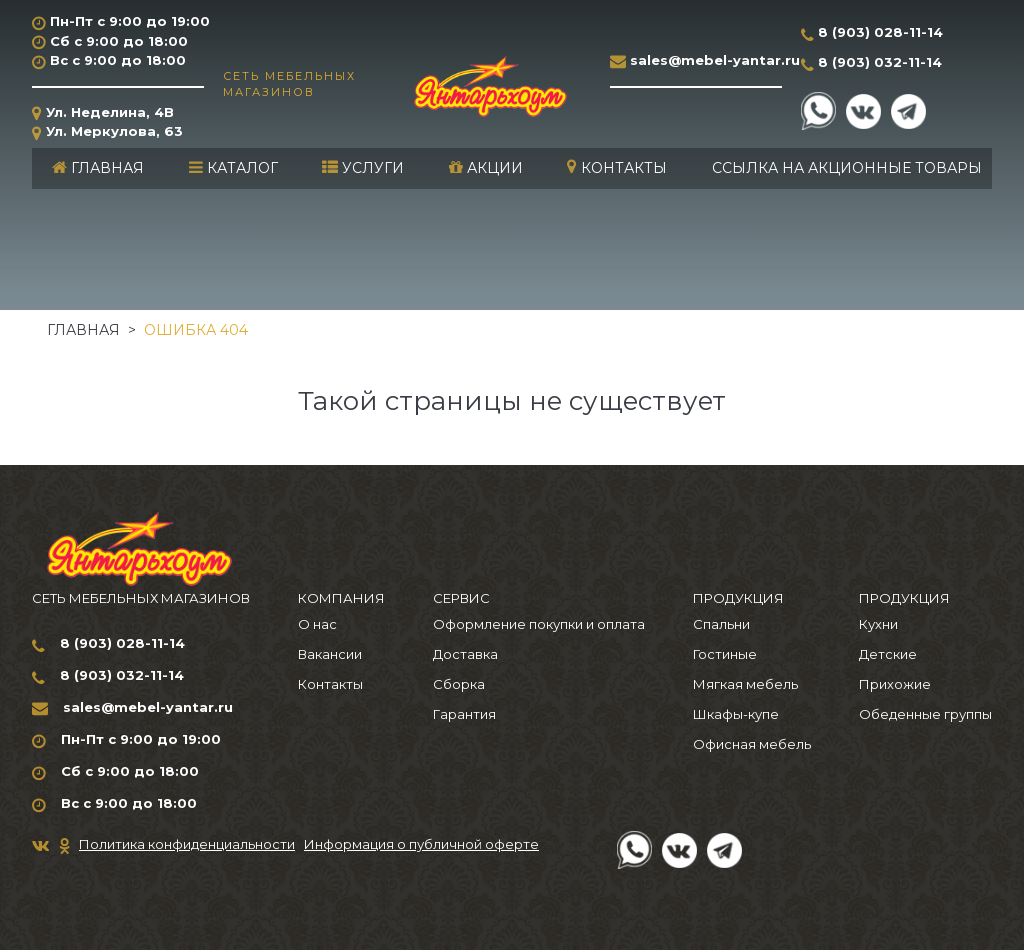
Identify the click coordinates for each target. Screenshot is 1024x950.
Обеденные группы (925, 714)
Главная (98, 168)
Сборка (459, 684)
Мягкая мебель (745, 684)
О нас (317, 624)
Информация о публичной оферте (421, 844)
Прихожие (895, 684)
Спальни (721, 624)
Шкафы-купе (736, 714)
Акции (486, 168)
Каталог (233, 168)
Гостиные (725, 654)
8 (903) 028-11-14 (880, 32)
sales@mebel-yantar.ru (715, 60)
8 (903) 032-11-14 (880, 62)
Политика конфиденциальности (187, 844)
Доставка (465, 654)
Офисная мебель (752, 744)
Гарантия (464, 714)
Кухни (878, 624)
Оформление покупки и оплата (539, 624)
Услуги (363, 168)
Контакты (617, 168)
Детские (888, 654)
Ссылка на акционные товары (847, 168)
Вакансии (330, 654)
